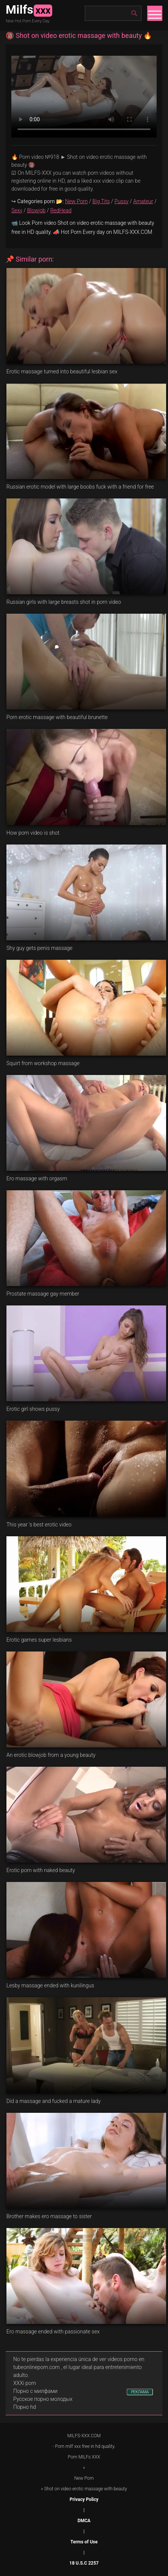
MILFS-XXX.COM (84, 2435)
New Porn (76, 201)
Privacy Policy (84, 2499)
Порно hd (24, 2407)
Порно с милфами (35, 2391)
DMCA (84, 2520)
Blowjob (36, 210)
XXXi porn (24, 2383)
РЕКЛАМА (140, 2392)
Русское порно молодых (42, 2399)
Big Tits (101, 201)
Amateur (143, 201)
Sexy (16, 210)
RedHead (61, 210)
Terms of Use (84, 2542)
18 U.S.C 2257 (83, 2563)
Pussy (121, 201)
